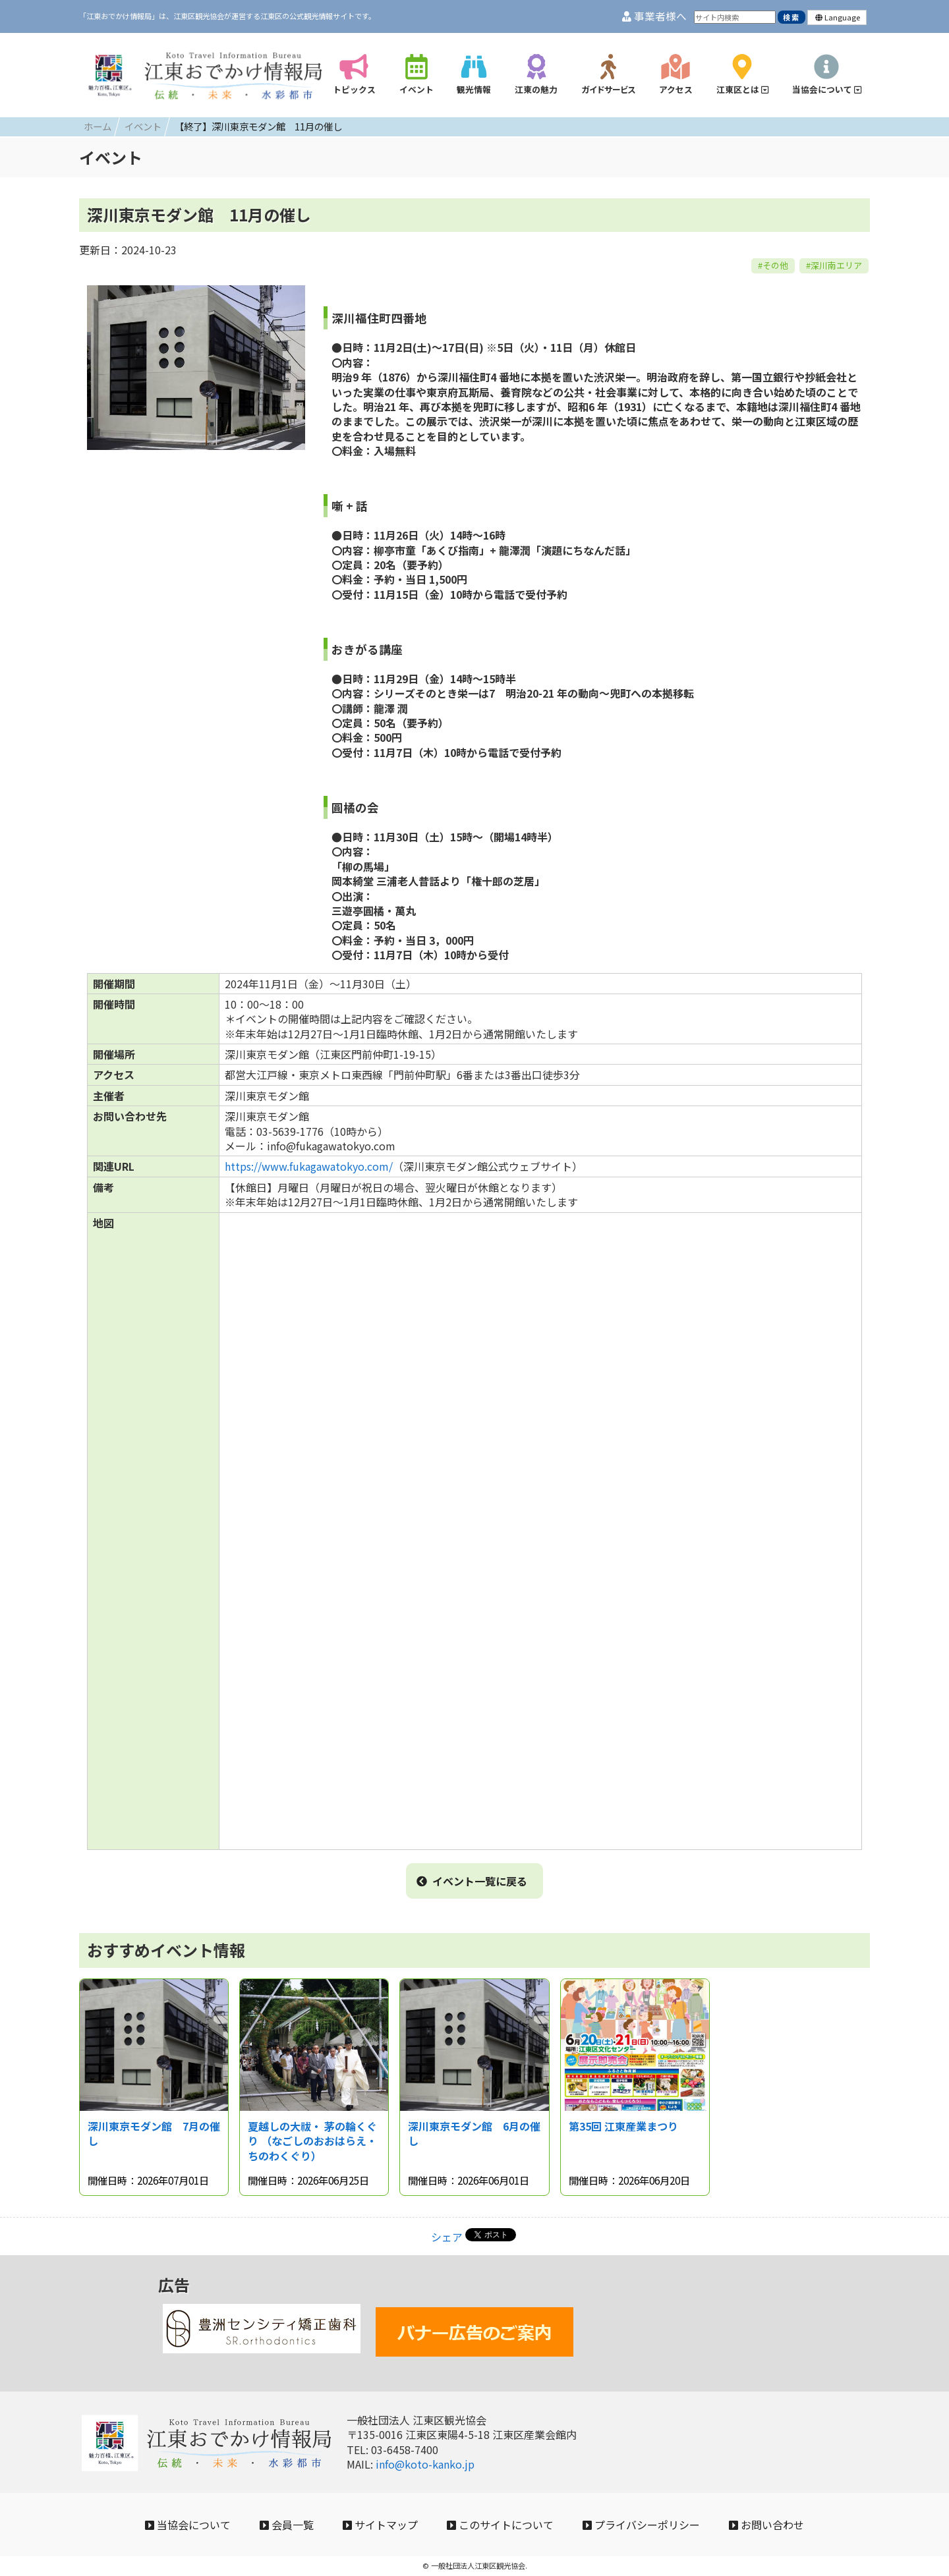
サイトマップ (380, 2525)
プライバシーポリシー (641, 2525)
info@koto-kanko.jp (425, 2464)
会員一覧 (287, 2525)
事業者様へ (654, 16)
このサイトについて (500, 2525)
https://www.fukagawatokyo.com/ (309, 1166)
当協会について (188, 2525)
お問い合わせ (766, 2525)
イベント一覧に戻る (472, 1881)
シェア (447, 2237)
